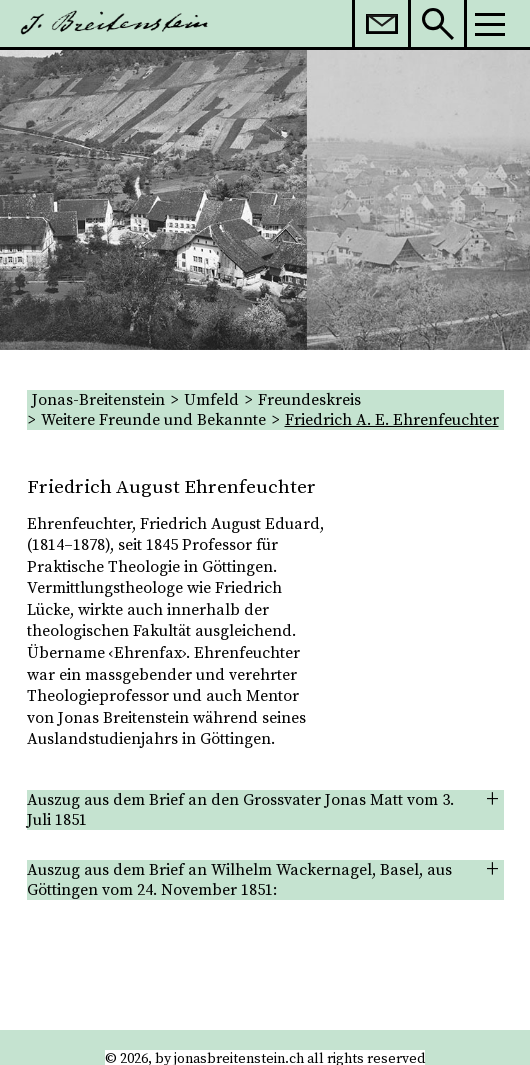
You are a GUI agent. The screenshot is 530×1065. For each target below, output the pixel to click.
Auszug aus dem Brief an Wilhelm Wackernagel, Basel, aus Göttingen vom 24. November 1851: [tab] (239, 880)
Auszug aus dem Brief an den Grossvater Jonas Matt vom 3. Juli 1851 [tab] (240, 810)
